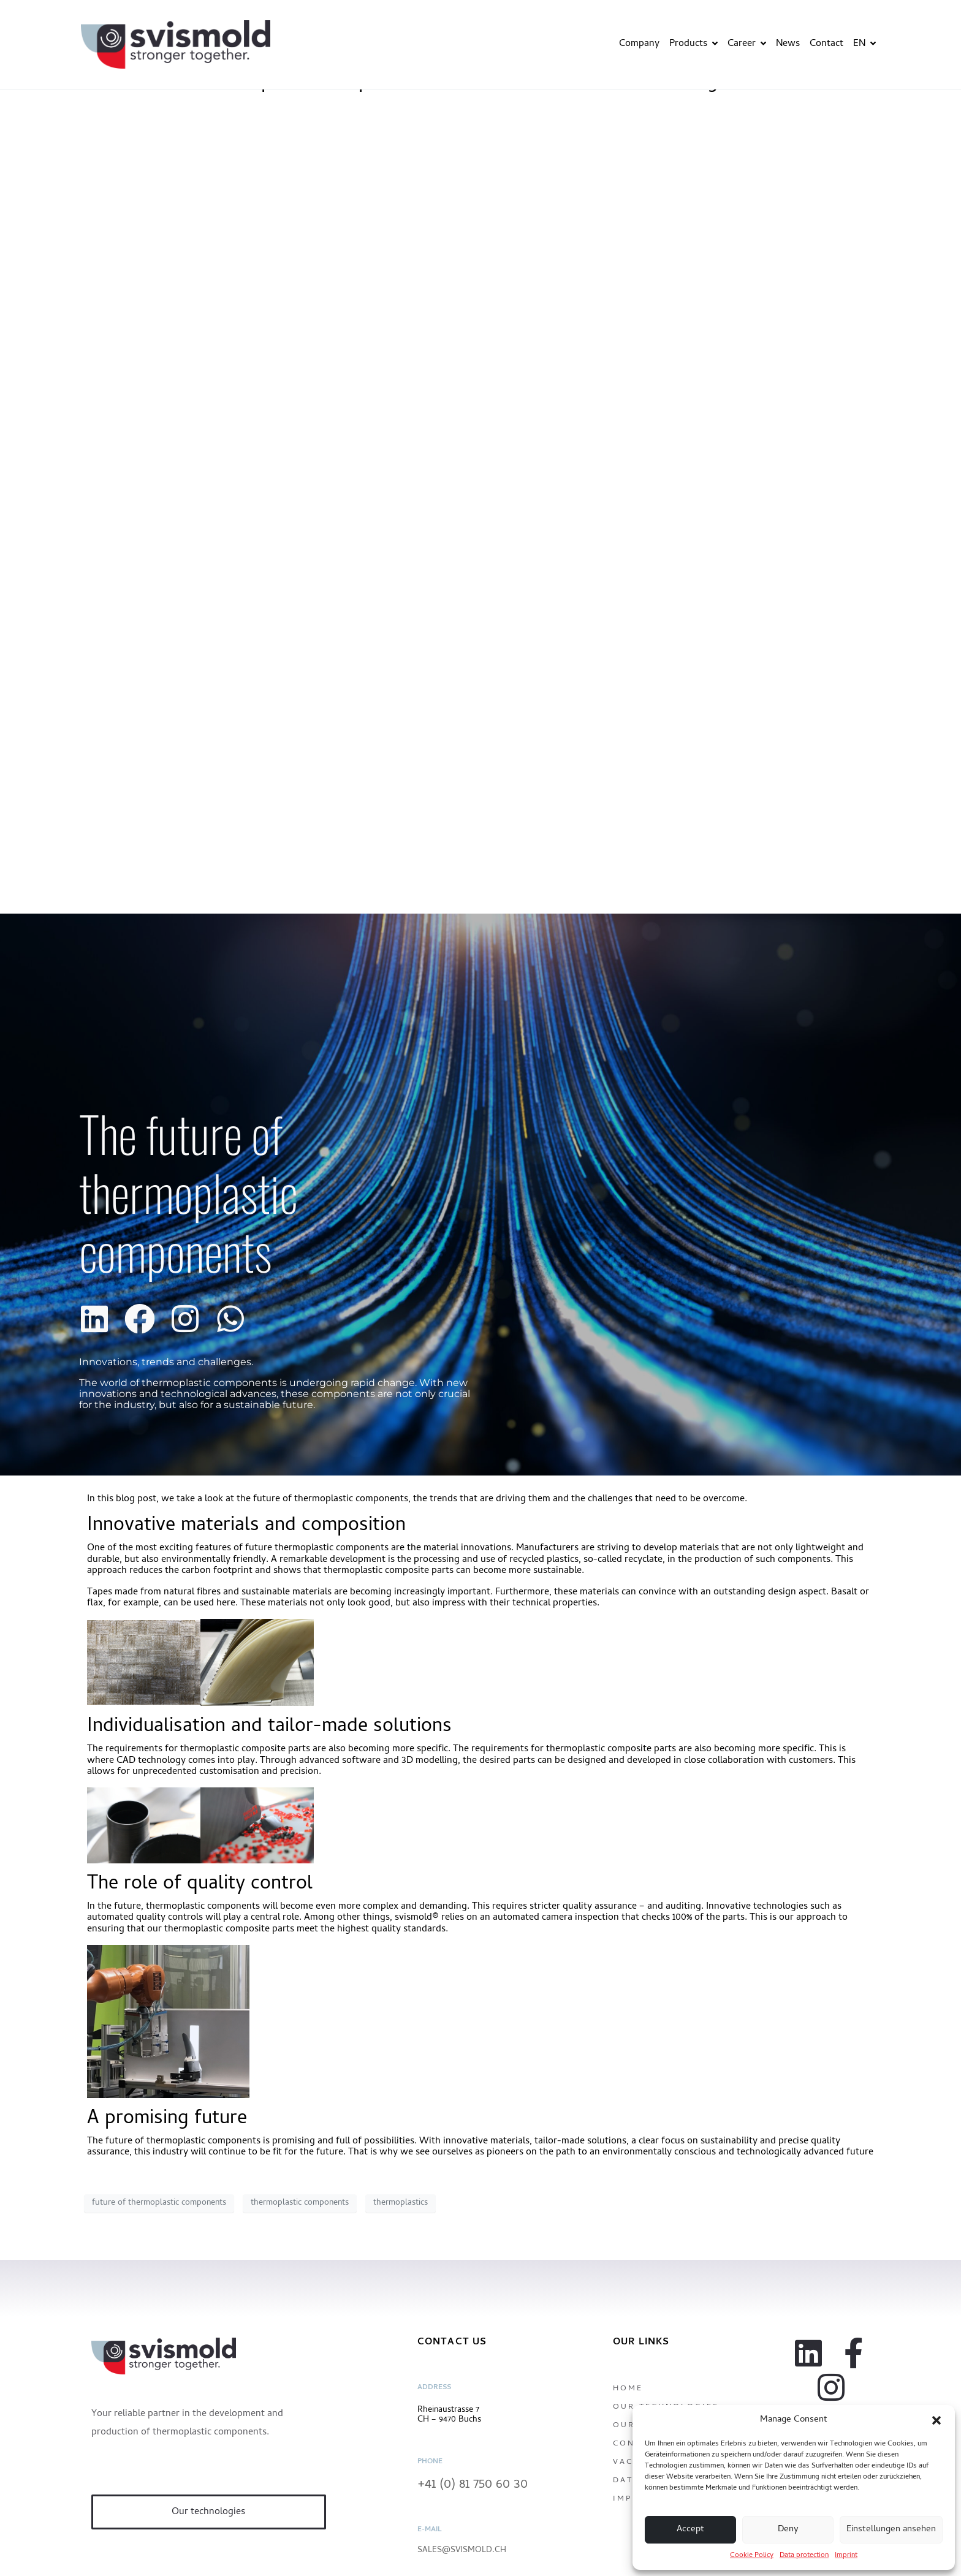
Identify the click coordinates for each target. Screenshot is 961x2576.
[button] (936, 2420)
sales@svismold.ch (461, 2551)
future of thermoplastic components (159, 2203)
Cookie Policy (751, 2556)
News (788, 44)
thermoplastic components (300, 2203)
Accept (690, 2529)
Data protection (804, 2556)
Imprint (846, 2556)
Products (693, 44)
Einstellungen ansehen (891, 2529)
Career (746, 44)
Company (639, 44)
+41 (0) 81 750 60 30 (472, 2485)
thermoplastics (400, 2203)
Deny (788, 2529)
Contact (826, 44)
